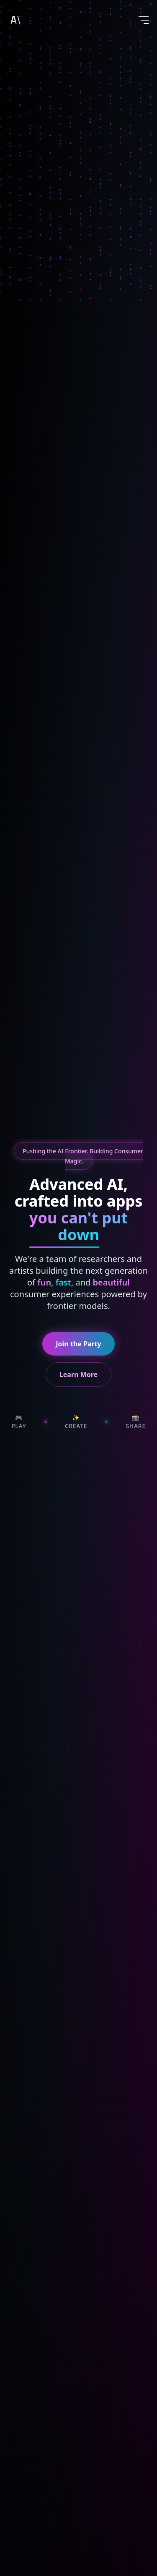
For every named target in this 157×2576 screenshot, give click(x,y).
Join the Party (78, 1343)
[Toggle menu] (143, 20)
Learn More (78, 1374)
